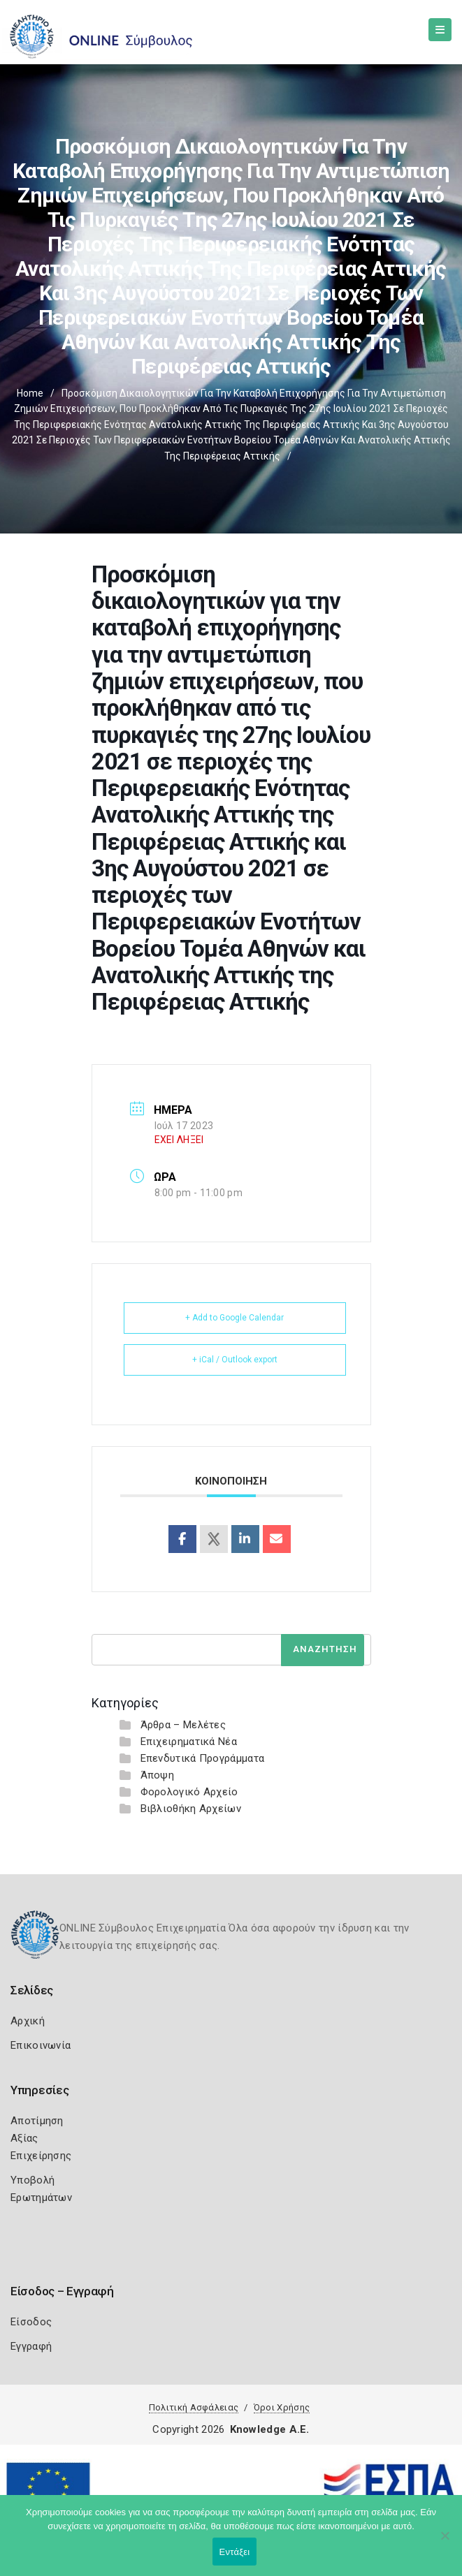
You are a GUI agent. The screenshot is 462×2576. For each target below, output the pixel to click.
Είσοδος (31, 2322)
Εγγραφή (31, 2346)
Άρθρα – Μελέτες (183, 1724)
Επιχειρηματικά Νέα (188, 1741)
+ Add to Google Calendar (234, 1318)
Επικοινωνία (40, 2045)
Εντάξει (234, 2552)
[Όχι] (445, 2542)
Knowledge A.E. (270, 2429)
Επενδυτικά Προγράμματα (202, 1758)
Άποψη (157, 1775)
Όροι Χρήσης (282, 2407)
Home (30, 393)
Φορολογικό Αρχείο (189, 1792)
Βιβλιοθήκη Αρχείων (190, 1808)
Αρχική (27, 2021)
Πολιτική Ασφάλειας (193, 2407)
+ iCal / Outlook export (234, 1359)
